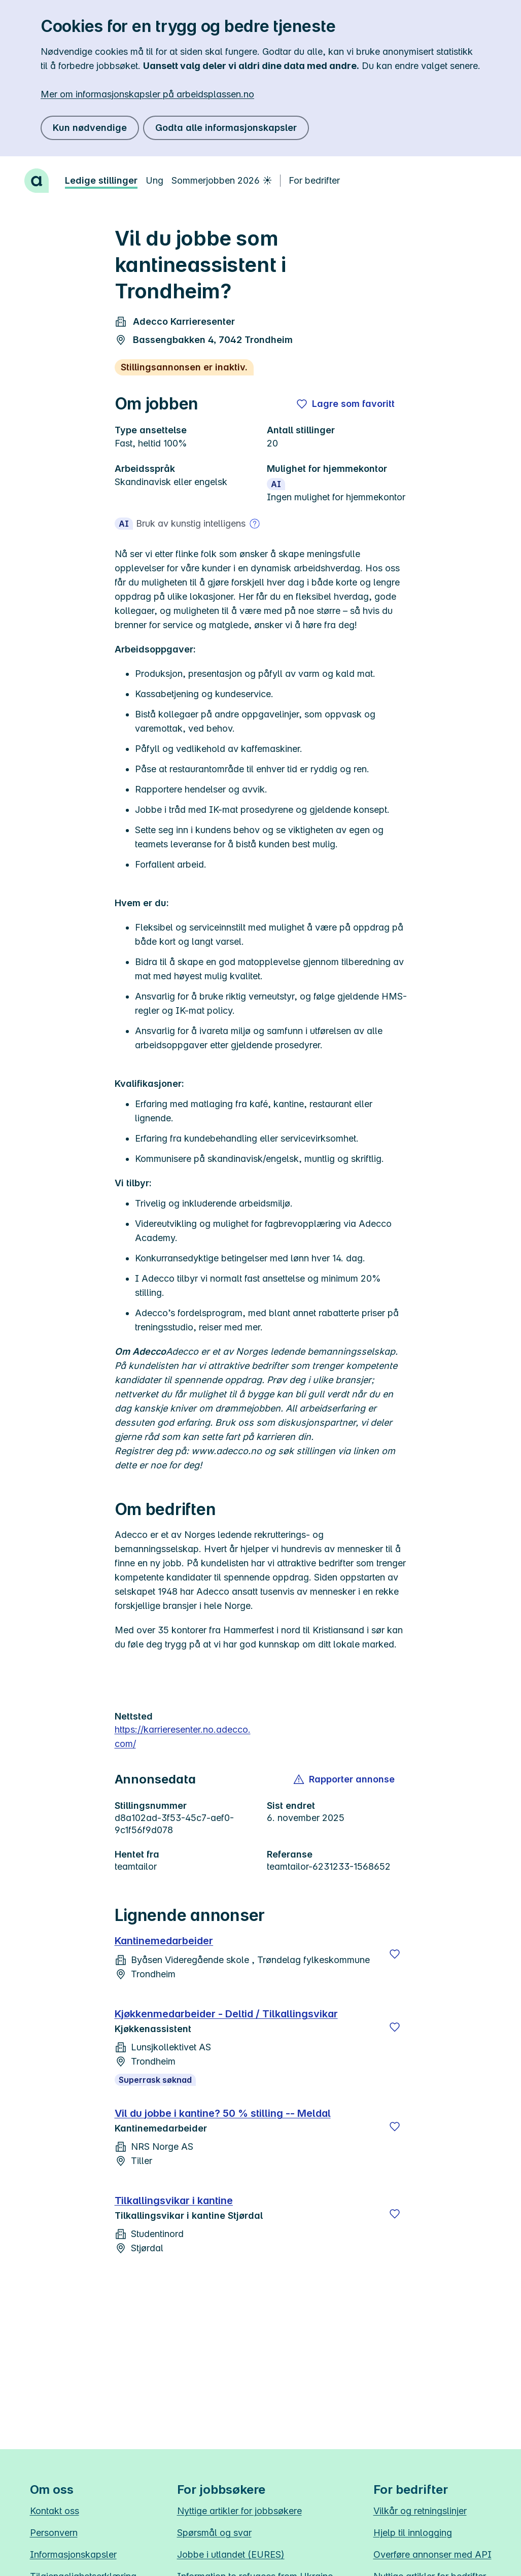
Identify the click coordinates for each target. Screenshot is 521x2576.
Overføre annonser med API (432, 2554)
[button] (345, 1779)
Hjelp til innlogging (412, 2532)
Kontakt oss (54, 2510)
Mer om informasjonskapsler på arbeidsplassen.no (147, 94)
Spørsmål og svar (214, 2532)
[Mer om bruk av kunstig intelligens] (255, 524)
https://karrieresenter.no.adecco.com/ (183, 1736)
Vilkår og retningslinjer (420, 2510)
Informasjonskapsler (73, 2554)
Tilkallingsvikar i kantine (174, 2200)
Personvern (54, 2532)
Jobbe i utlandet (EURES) (231, 2554)
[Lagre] (395, 1954)
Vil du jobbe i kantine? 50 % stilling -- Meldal (223, 2113)
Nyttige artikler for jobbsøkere (239, 2510)
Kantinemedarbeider (164, 1941)
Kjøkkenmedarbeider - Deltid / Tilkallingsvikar (226, 2014)
